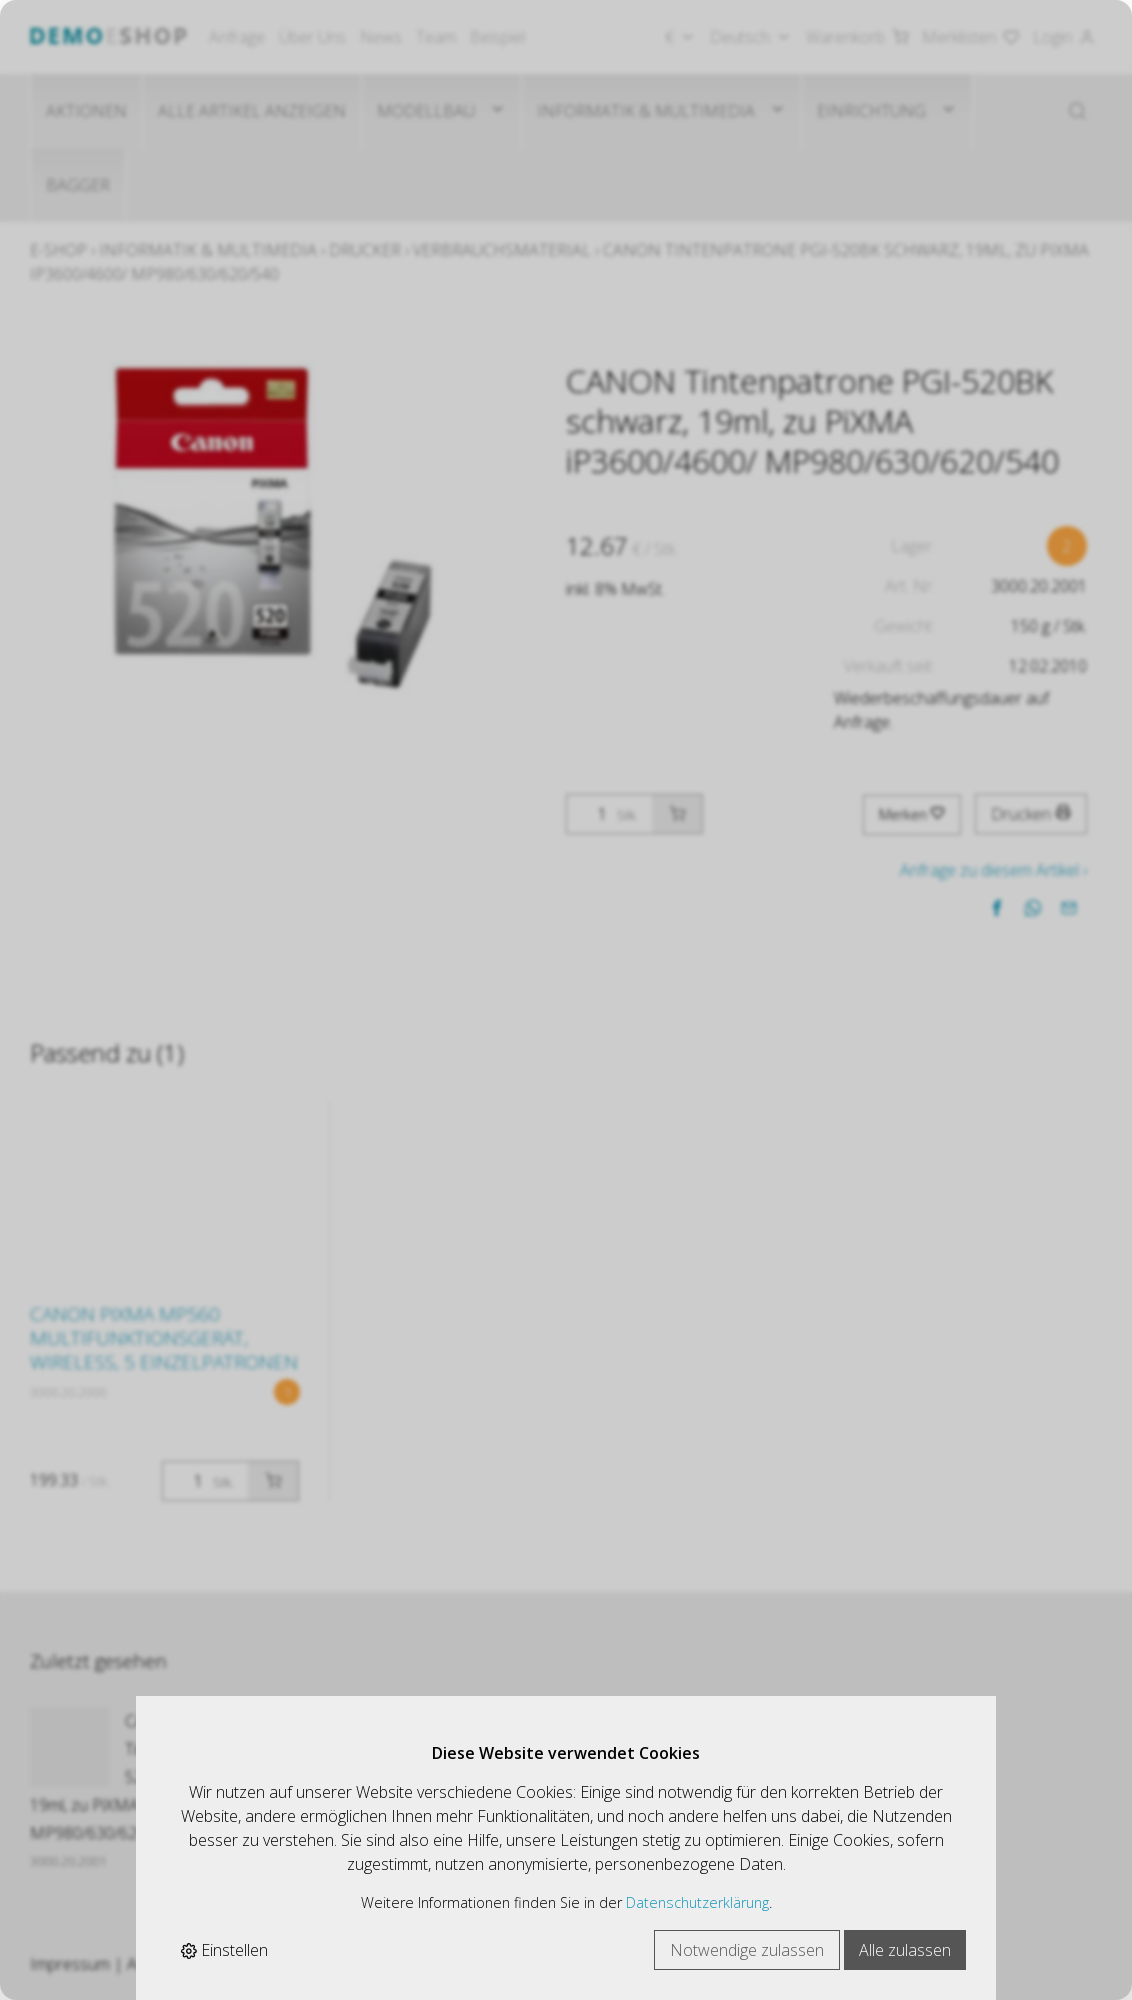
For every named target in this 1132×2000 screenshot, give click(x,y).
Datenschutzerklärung (697, 1902)
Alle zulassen (905, 1950)
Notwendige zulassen (747, 1950)
